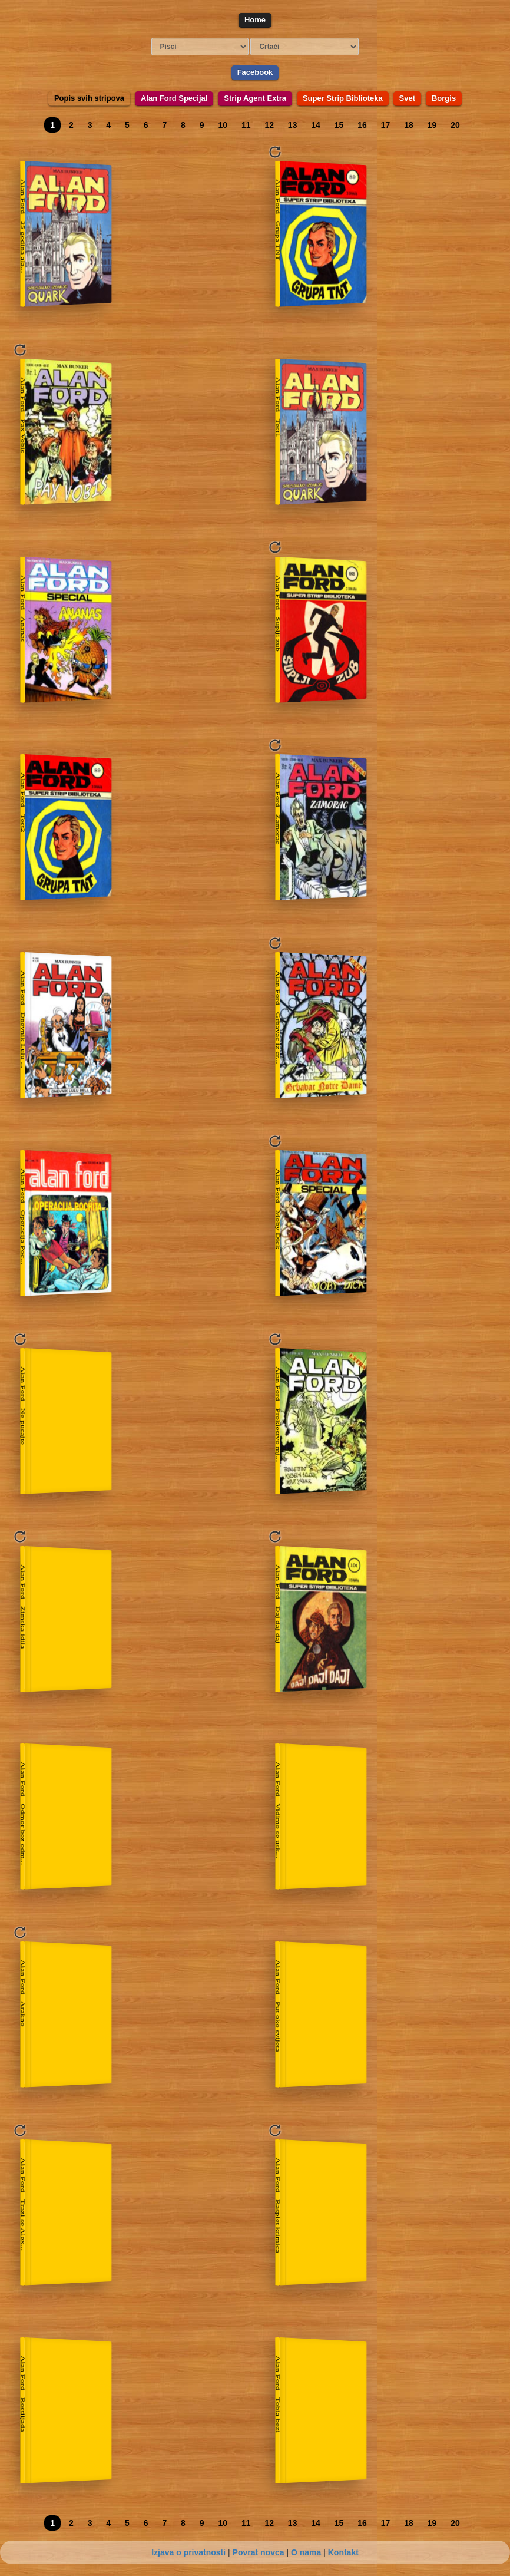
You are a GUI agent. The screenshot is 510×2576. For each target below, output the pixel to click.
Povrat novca (258, 2552)
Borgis (444, 98)
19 (432, 125)
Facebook (255, 72)
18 (408, 125)
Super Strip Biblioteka (343, 98)
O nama (306, 2552)
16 (362, 125)
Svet (407, 98)
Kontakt (343, 2552)
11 (246, 125)
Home (255, 19)
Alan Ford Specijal (174, 98)
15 (339, 125)
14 (315, 125)
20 (455, 125)
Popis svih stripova (89, 98)
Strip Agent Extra (255, 98)
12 (269, 125)
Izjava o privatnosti (188, 2552)
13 (292, 125)
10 (222, 125)
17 (385, 125)
